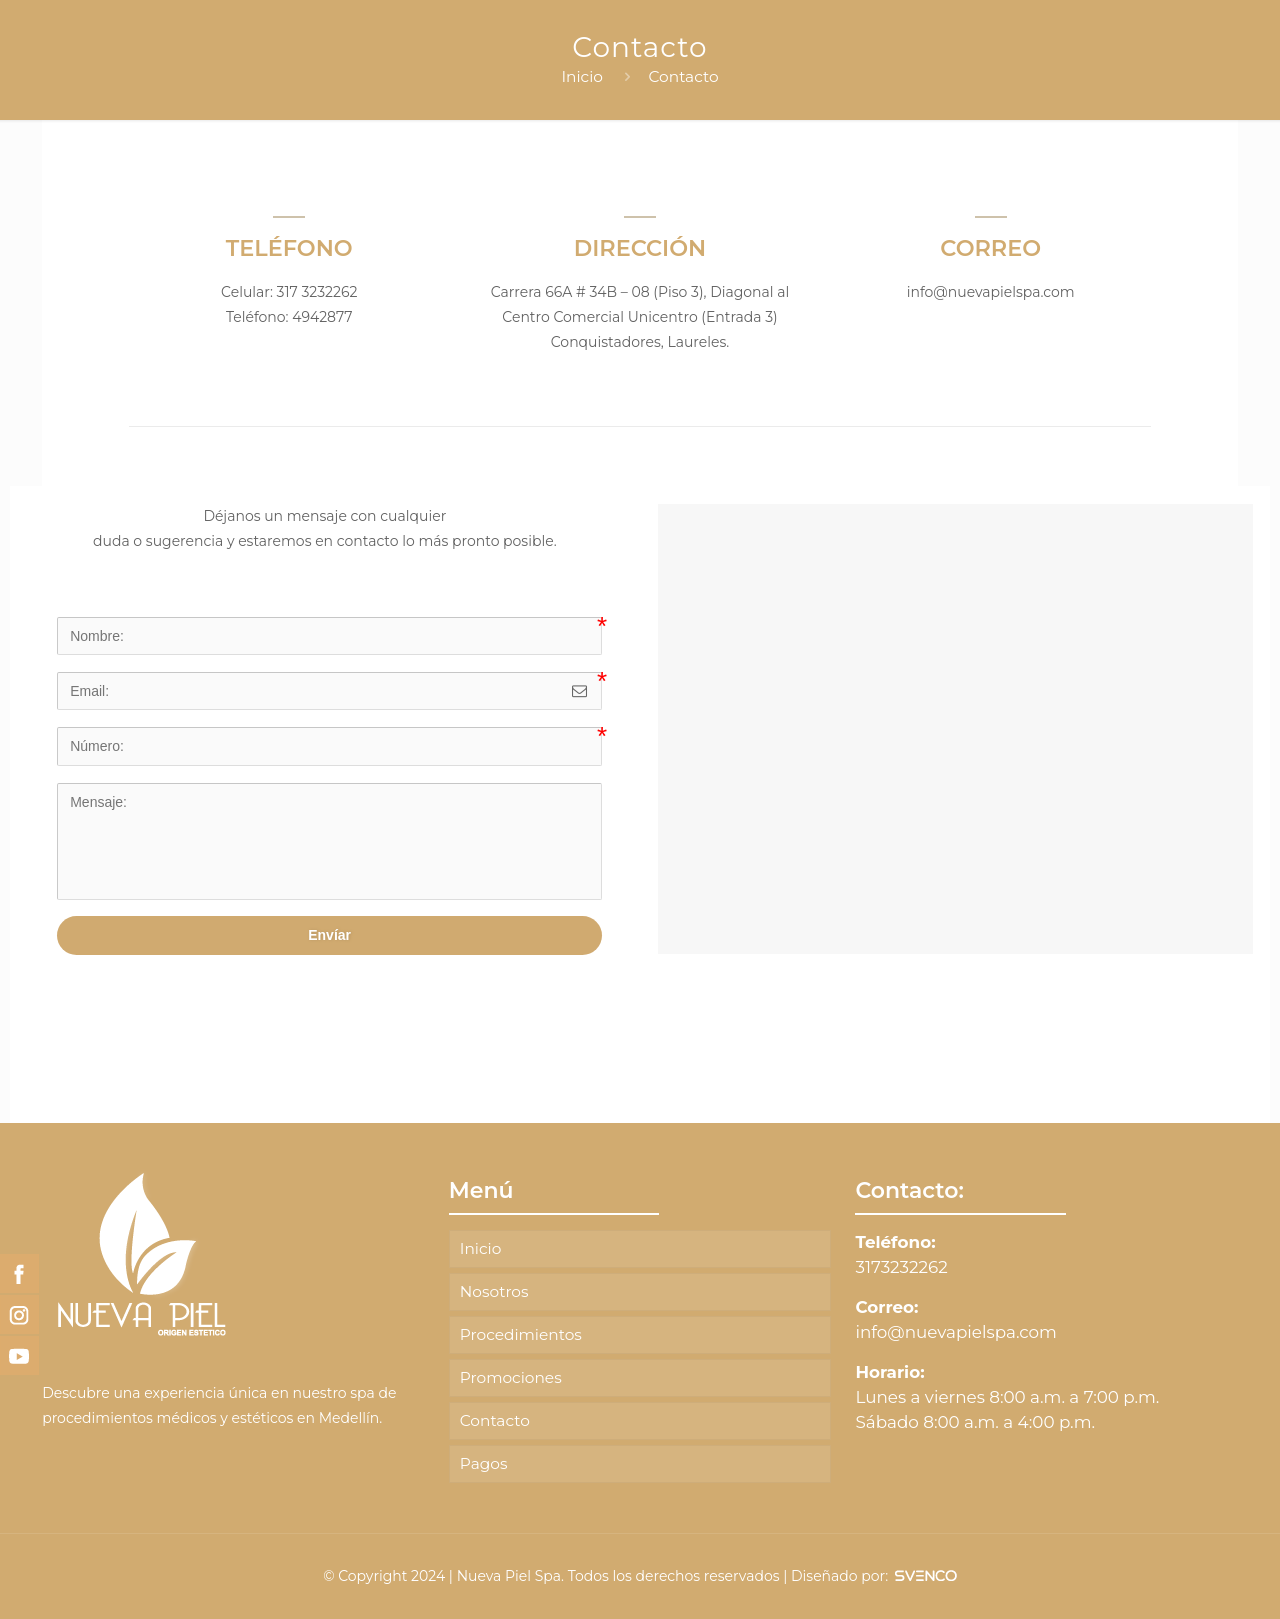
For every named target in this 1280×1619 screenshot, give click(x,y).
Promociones (511, 1377)
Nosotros (494, 1291)
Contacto (684, 76)
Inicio (582, 76)
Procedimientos (521, 1334)
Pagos (484, 1463)
